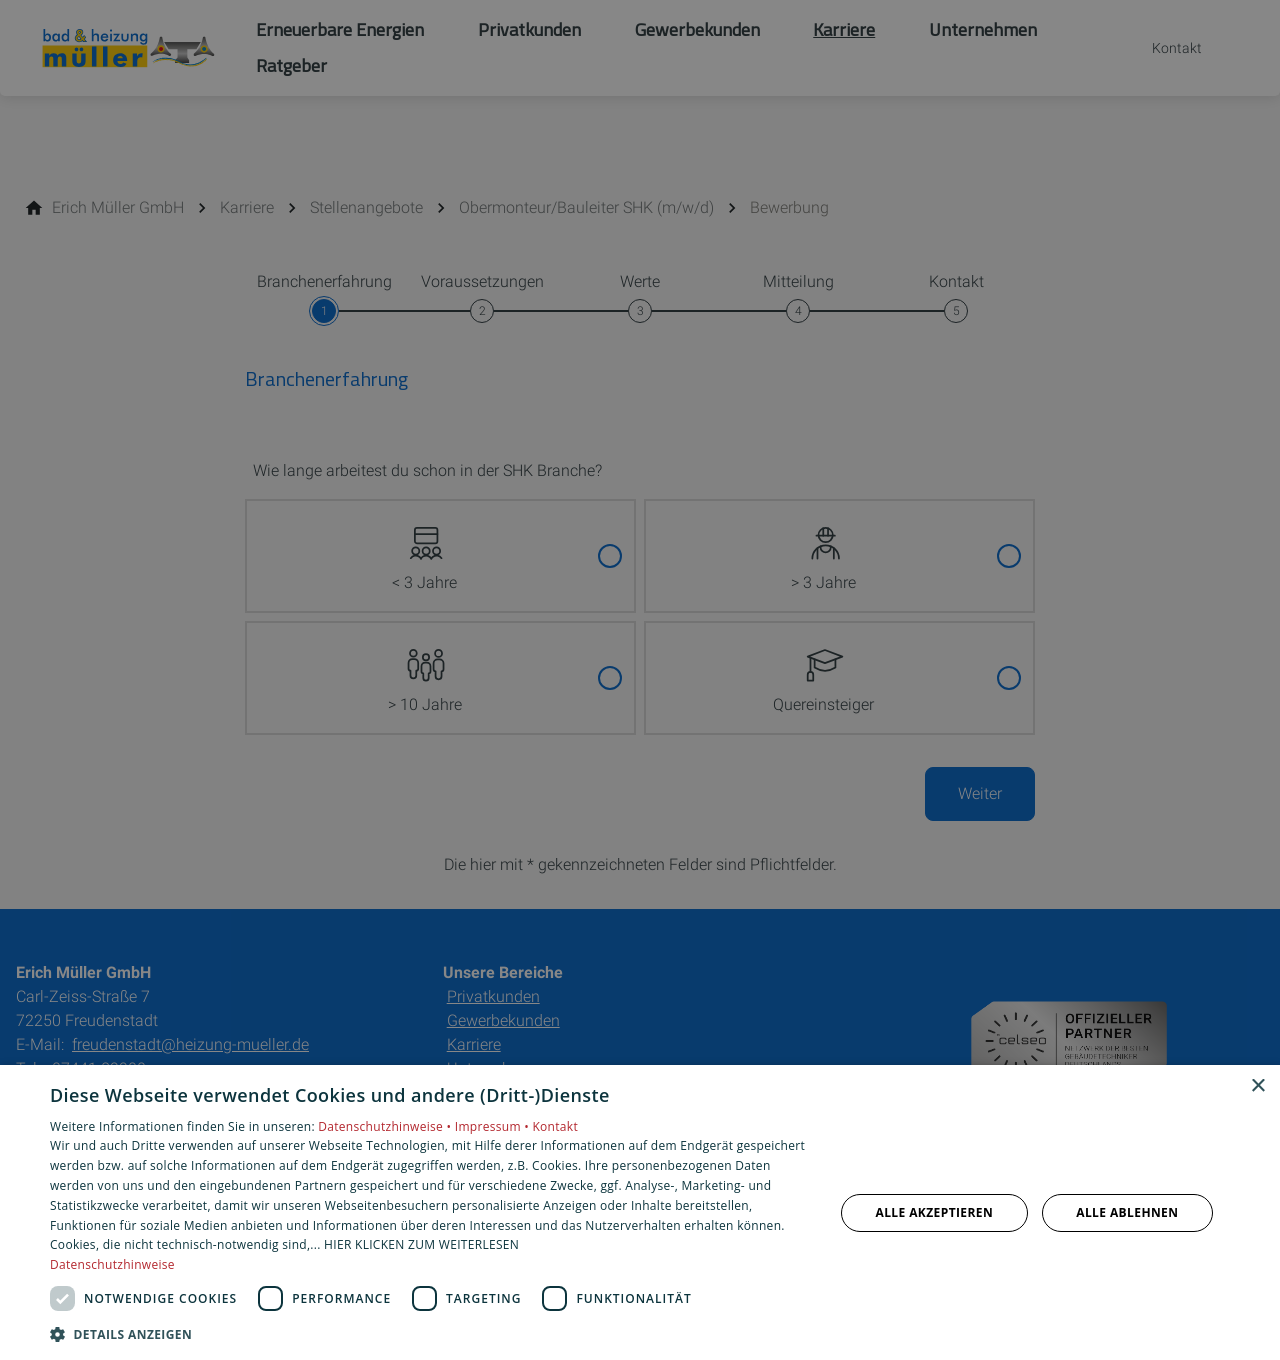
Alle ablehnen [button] (1127, 1212)
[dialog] (640, 1212)
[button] (430, 1333)
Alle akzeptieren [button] (935, 1212)
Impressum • (494, 1126)
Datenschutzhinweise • (386, 1126)
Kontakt (555, 1126)
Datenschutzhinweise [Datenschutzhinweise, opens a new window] (112, 1264)
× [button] (1257, 1086)
